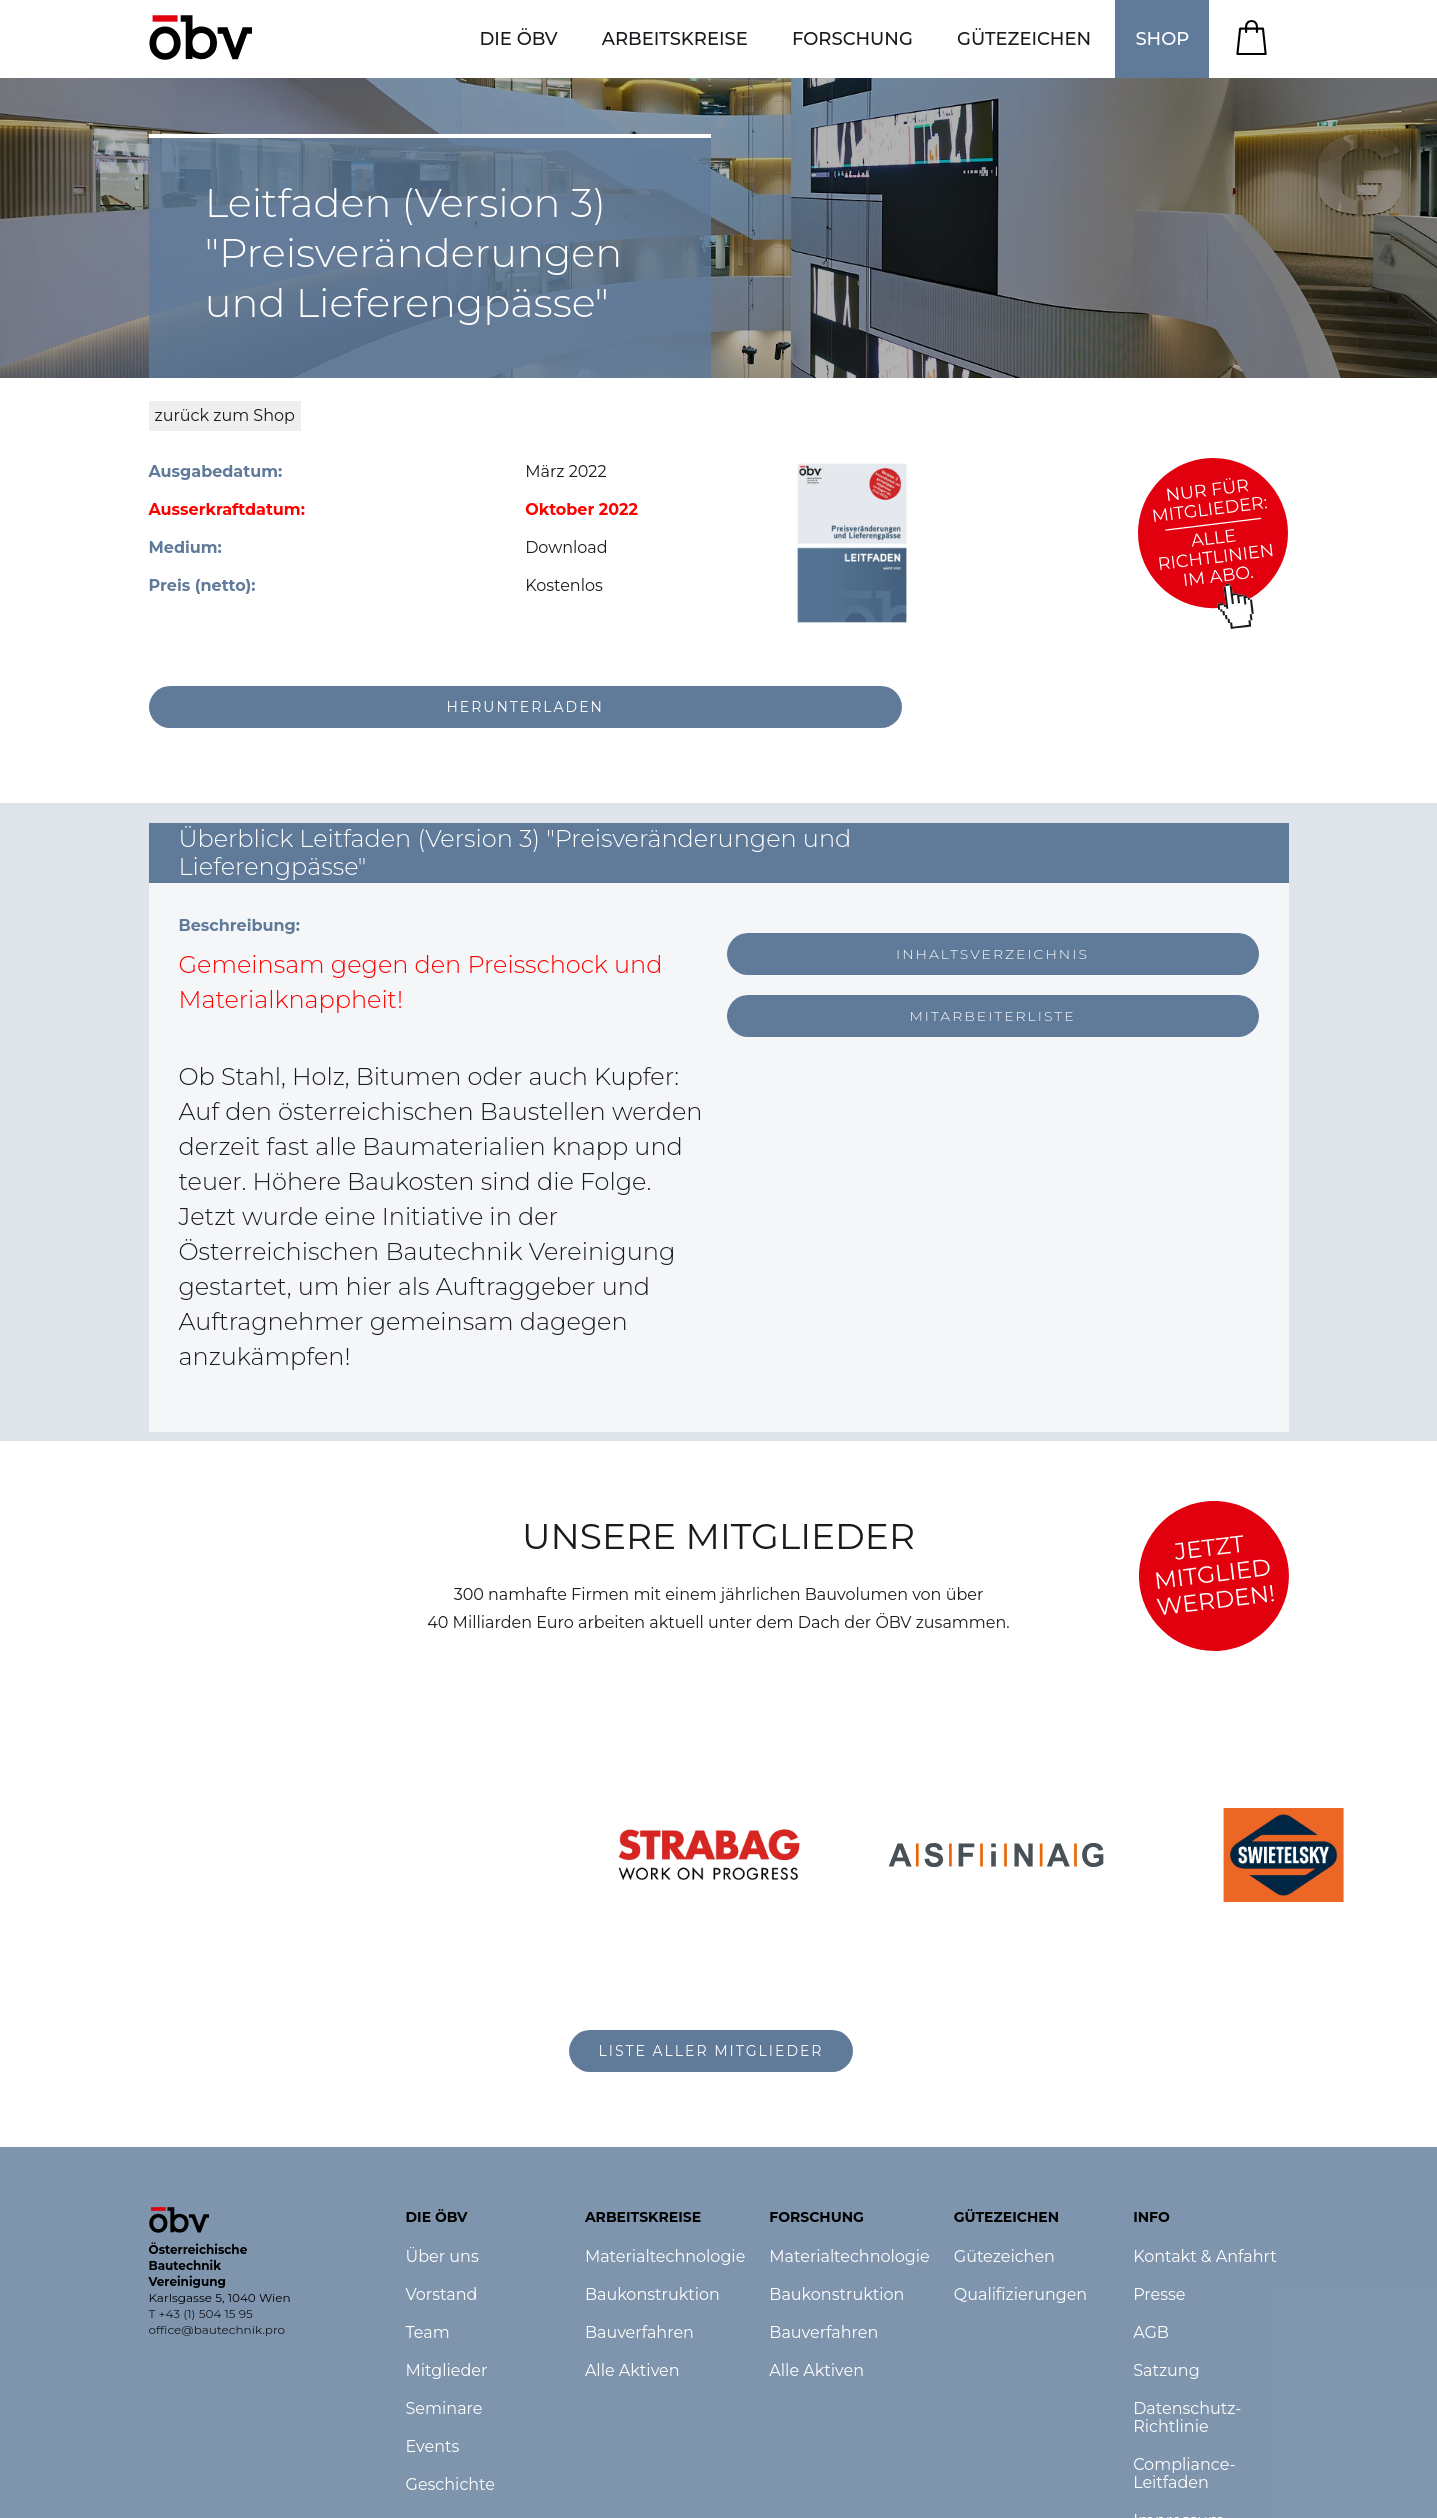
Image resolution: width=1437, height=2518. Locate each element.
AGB (1151, 2333)
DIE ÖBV (518, 39)
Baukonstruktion (652, 2295)
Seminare (444, 2409)
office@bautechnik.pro (217, 2329)
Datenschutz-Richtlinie (1187, 2418)
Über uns (442, 2257)
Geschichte (450, 2485)
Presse (1159, 2295)
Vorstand (442, 2295)
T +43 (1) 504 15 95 (201, 2313)
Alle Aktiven (632, 2371)
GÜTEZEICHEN (1024, 39)
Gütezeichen (1004, 2257)
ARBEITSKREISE (675, 39)
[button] (518, 39)
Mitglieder (447, 2371)
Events (433, 2447)
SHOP (1162, 39)
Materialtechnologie (665, 2257)
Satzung (1166, 2371)
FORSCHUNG (852, 39)
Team (428, 2333)
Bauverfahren (639, 2333)
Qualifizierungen (1020, 2295)
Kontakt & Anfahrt (1205, 2257)
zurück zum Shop (225, 415)
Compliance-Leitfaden (1184, 2474)
